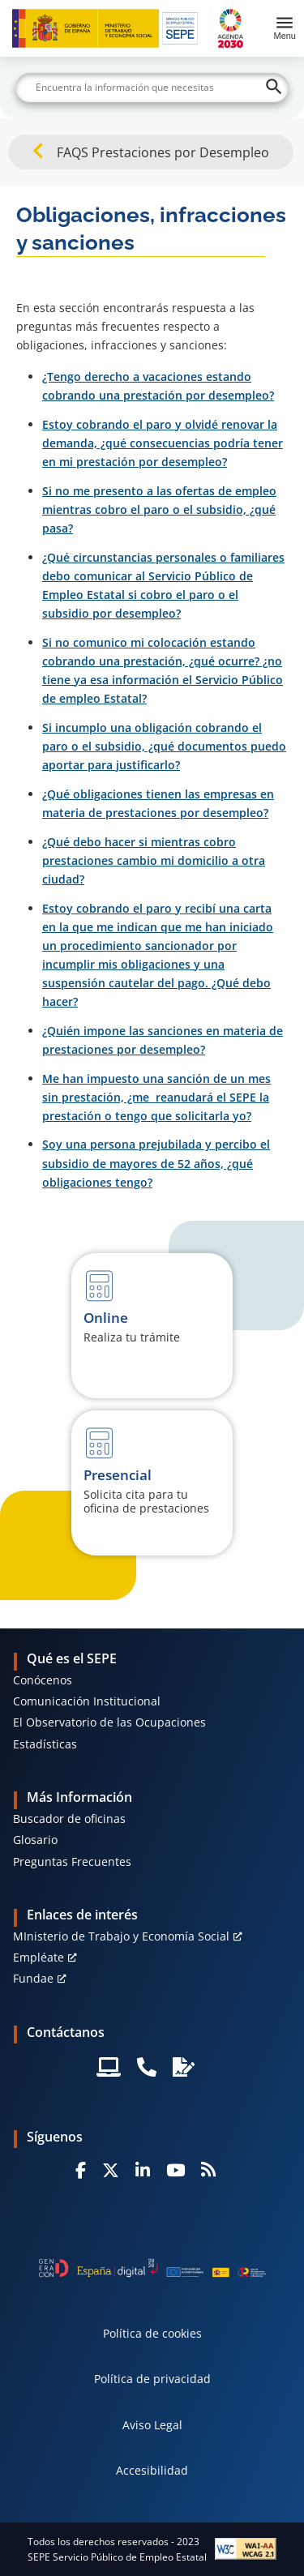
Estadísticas (45, 1744)
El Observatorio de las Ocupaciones (109, 1722)
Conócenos (42, 1680)
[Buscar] (152, 87)
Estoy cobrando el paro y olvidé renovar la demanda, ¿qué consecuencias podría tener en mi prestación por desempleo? (162, 443)
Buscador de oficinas (69, 1818)
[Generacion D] (152, 2268)
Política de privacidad (152, 2378)
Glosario (35, 1839)
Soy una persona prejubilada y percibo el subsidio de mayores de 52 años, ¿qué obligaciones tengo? (156, 1162)
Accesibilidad (152, 2470)
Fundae (33, 1978)
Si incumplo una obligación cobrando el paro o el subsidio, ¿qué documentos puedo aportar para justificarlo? (164, 746)
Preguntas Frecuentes (72, 1861)
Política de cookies (152, 2333)
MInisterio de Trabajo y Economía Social (121, 1936)
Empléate (38, 1957)
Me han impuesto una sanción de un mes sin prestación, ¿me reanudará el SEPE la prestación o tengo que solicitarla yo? (156, 1097)
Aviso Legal (152, 2425)
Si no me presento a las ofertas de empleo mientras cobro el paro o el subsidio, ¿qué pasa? (159, 509)
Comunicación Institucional (87, 1701)
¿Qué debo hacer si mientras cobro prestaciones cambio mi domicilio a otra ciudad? (153, 860)
